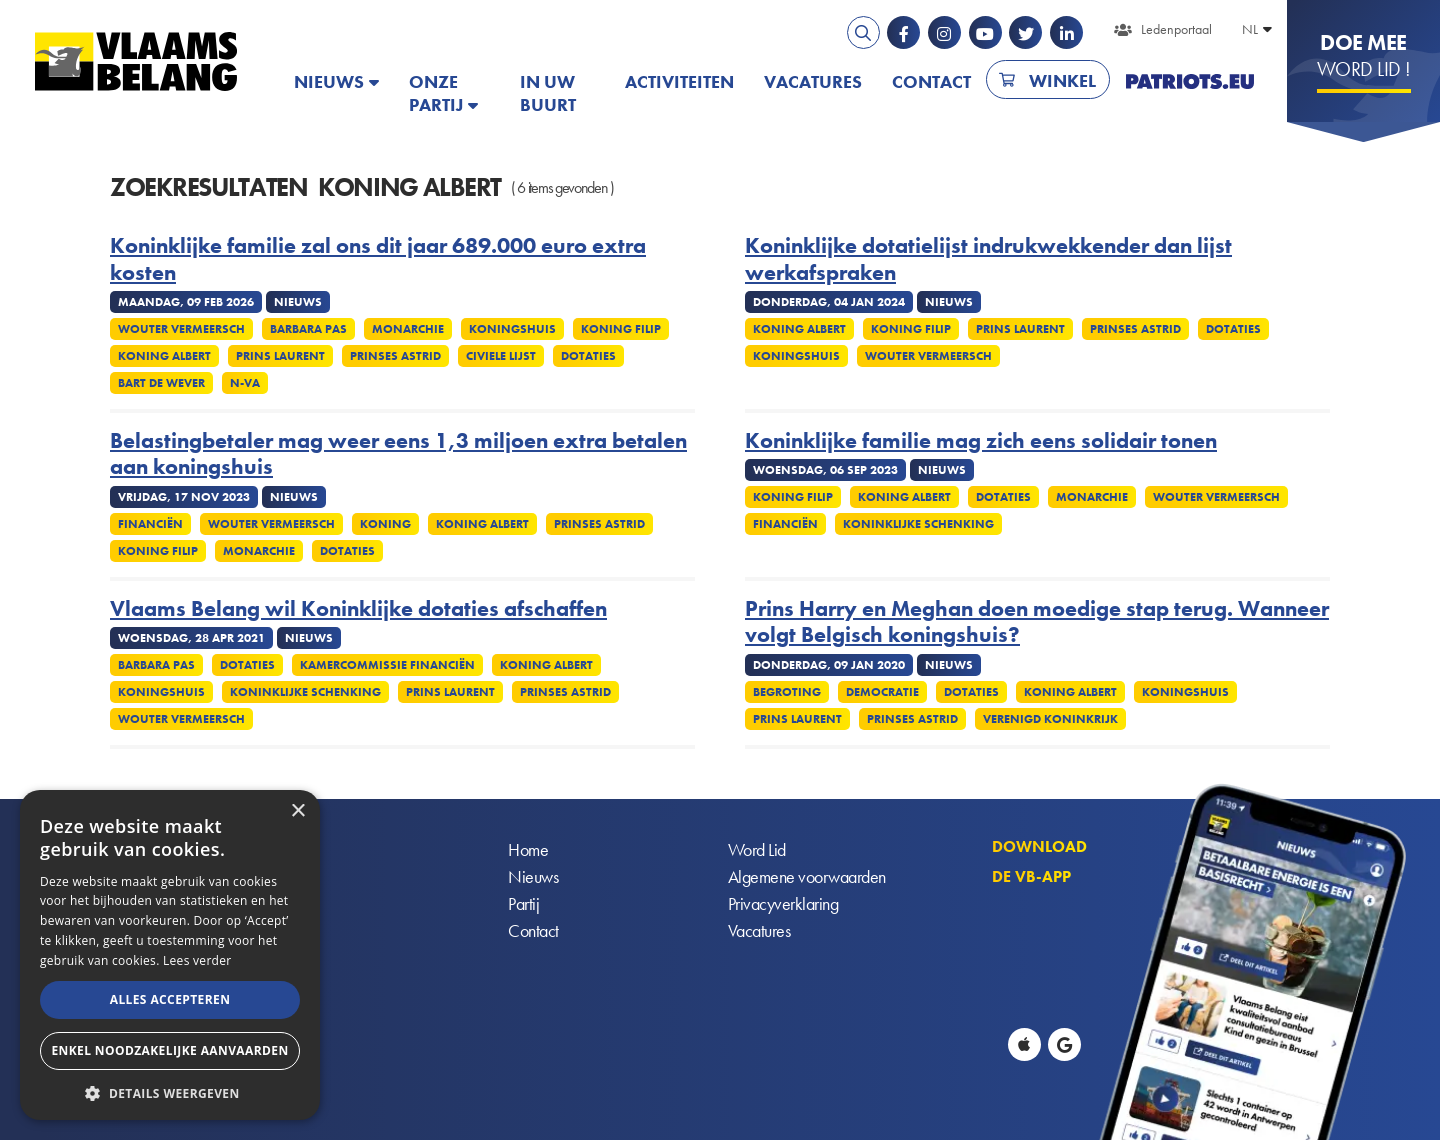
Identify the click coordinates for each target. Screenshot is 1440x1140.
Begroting (787, 692)
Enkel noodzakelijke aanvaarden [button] (169, 1050)
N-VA (245, 383)
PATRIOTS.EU (1190, 81)
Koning (385, 524)
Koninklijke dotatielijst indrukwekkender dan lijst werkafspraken (988, 259)
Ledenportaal (1176, 29)
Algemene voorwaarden (807, 877)
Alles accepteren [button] (170, 999)
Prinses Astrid (395, 356)
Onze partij (436, 93)
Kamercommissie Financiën (387, 665)
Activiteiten (679, 81)
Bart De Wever (161, 383)
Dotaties (588, 356)
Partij (523, 904)
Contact (931, 81)
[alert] (170, 955)
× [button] (297, 811)
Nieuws (329, 81)
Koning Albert (164, 356)
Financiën (150, 524)
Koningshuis (512, 329)
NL (1250, 29)
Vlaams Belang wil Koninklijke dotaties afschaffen (358, 609)
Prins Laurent (280, 356)
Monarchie (408, 329)
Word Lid (757, 850)
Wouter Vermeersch (181, 329)
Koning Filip (621, 329)
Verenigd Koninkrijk (1050, 719)
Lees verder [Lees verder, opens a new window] (197, 960)
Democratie (882, 692)
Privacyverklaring (783, 904)
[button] (170, 1091)
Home (528, 850)
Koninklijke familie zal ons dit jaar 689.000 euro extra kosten (378, 259)
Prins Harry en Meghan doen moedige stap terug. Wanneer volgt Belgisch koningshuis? (1037, 622)
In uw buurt (548, 93)
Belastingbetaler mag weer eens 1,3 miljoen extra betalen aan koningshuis (398, 454)
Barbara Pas (308, 329)
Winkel (1062, 80)
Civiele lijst (501, 356)
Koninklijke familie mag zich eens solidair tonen (981, 441)
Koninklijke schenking (918, 524)
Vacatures (813, 81)
